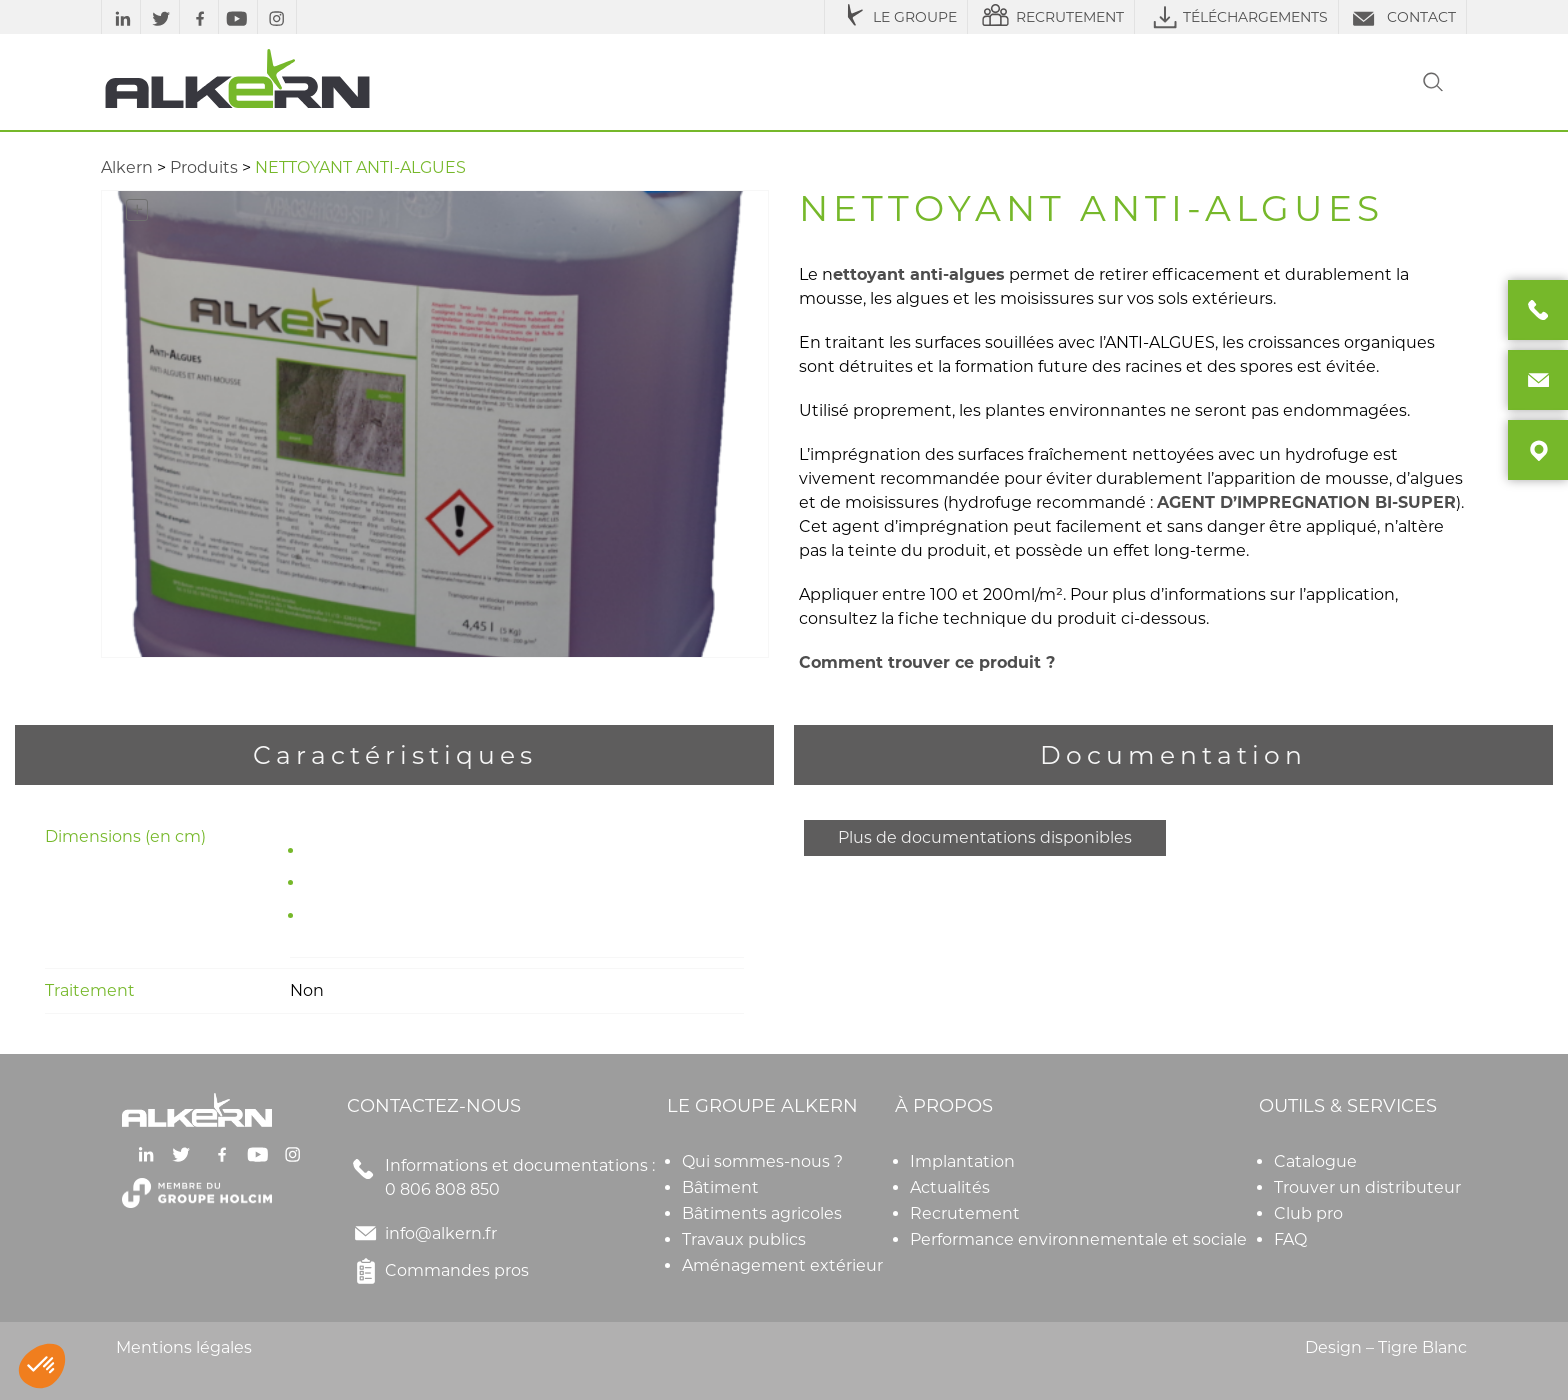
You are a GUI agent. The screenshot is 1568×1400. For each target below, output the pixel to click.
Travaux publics (744, 1239)
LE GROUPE (896, 17)
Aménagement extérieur (782, 1265)
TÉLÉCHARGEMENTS (1236, 17)
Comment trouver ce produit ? (929, 662)
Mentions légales (184, 1347)
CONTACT (1402, 17)
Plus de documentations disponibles (985, 837)
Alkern (127, 167)
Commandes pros (438, 1271)
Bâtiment (720, 1187)
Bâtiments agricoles (762, 1213)
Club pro (1308, 1213)
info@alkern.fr (441, 1233)
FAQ (1290, 1239)
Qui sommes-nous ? (762, 1161)
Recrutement (965, 1213)
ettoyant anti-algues (919, 275)
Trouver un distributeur (1367, 1187)
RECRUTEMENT (1051, 17)
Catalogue (1315, 1161)
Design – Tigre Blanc (1386, 1347)
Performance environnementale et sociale (1078, 1239)
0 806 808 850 (442, 1189)
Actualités (950, 1187)
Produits (204, 167)
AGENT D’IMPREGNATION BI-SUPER (1306, 502)
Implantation (962, 1161)
